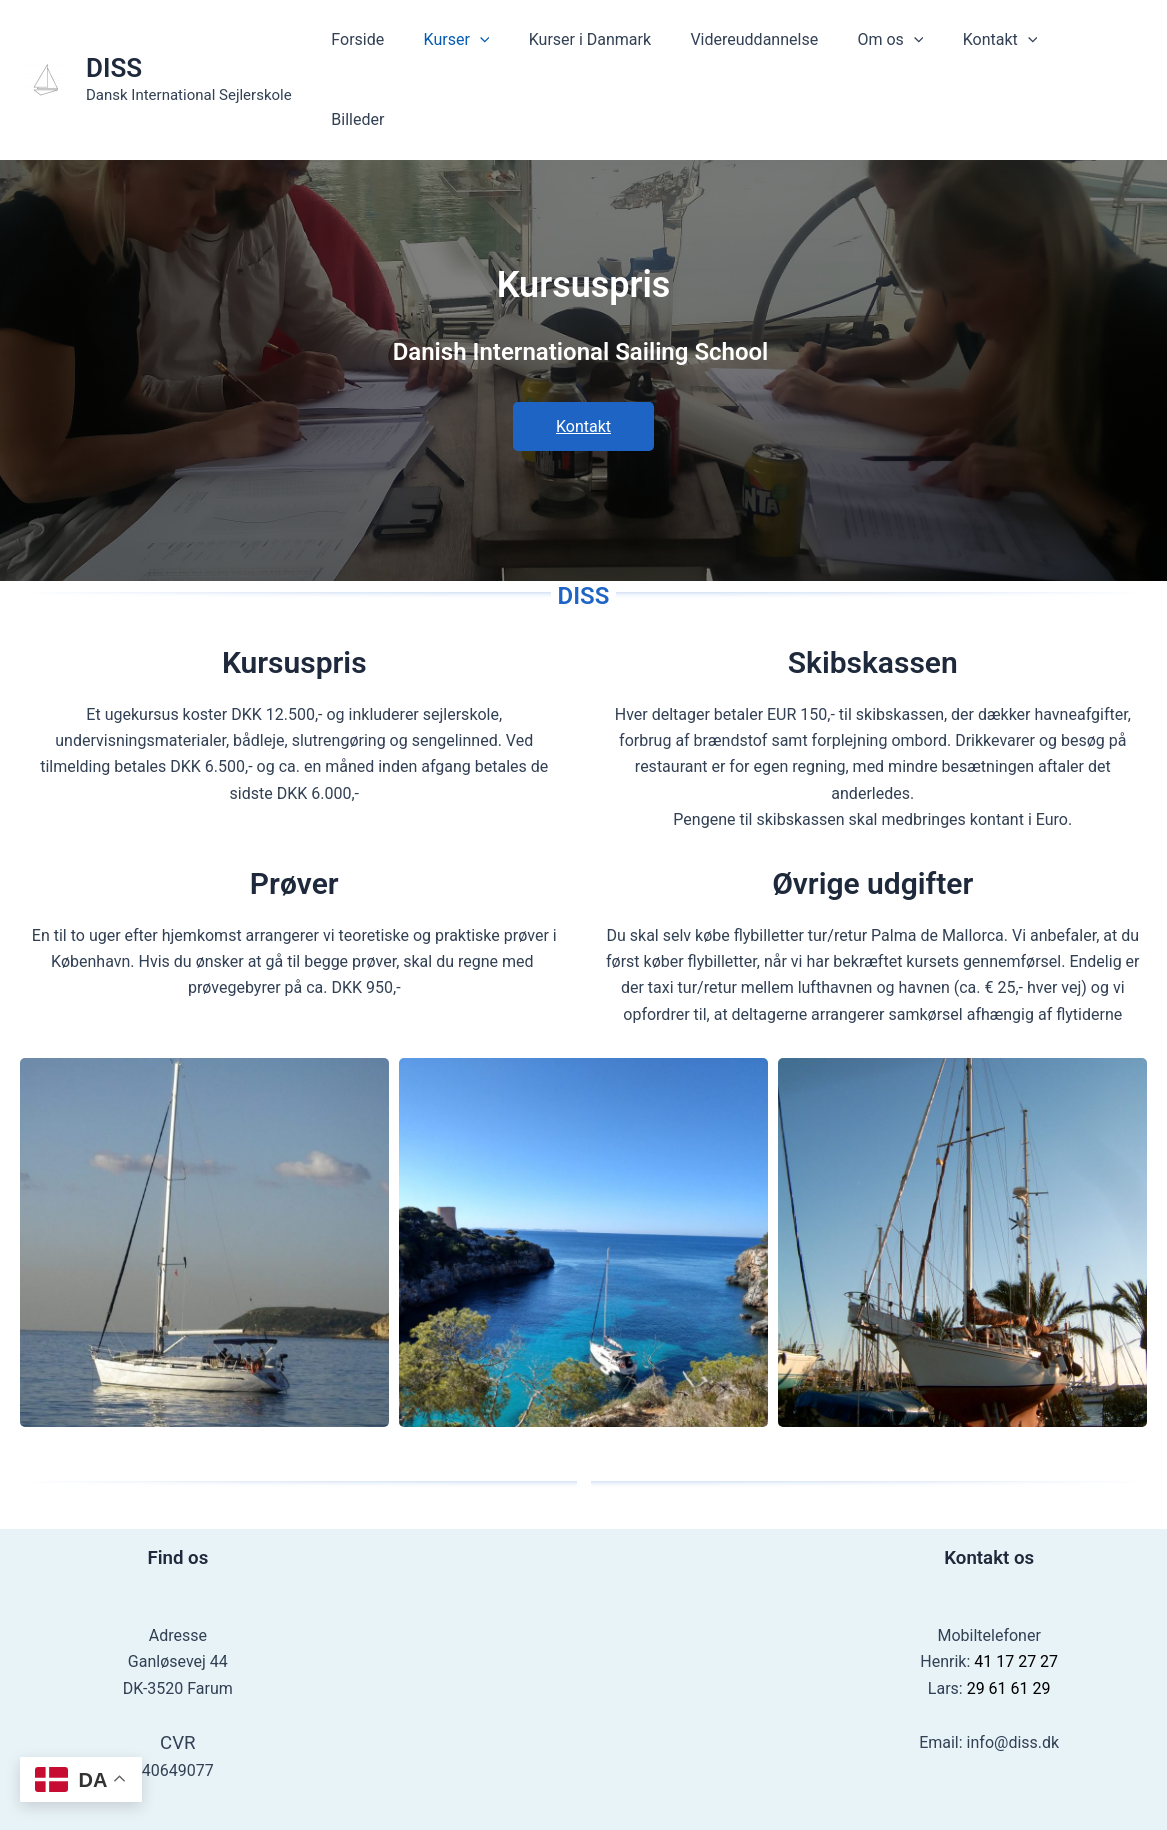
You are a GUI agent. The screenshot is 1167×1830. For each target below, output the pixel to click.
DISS (114, 31)
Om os (906, 43)
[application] (518, 43)
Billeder (1104, 42)
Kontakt (1008, 43)
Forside (402, 42)
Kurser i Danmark (620, 42)
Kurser (494, 43)
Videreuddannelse (778, 42)
